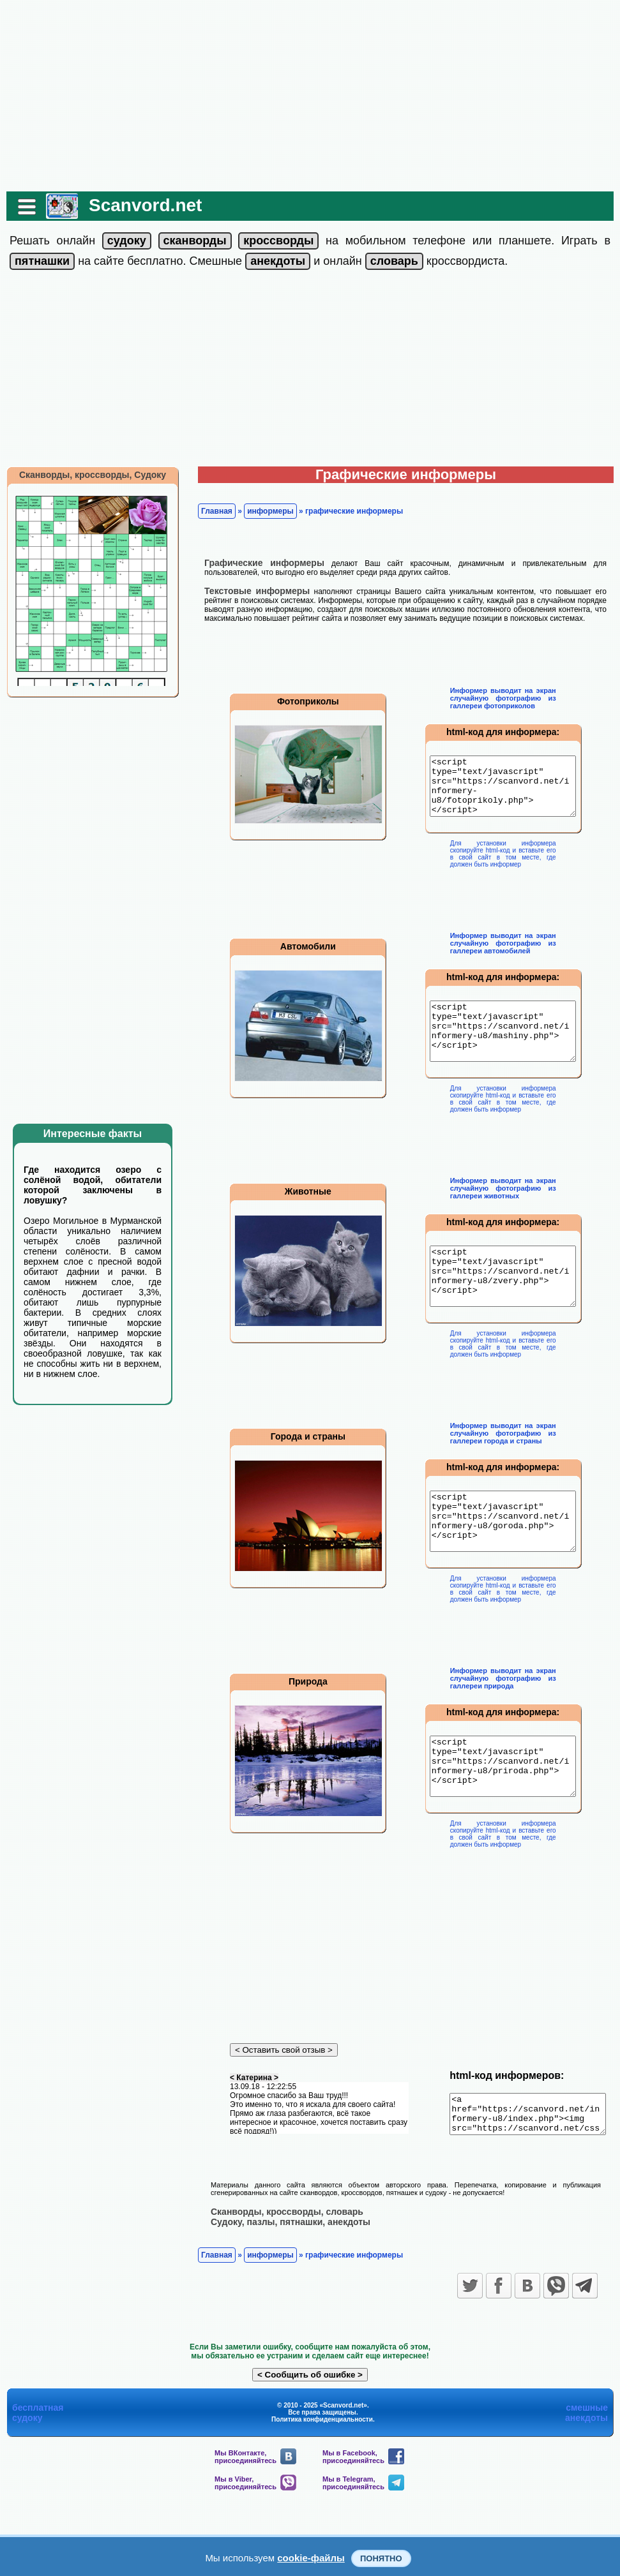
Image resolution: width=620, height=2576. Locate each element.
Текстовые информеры (250, 591)
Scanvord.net (138, 205)
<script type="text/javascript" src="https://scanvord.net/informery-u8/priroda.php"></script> (504, 1818)
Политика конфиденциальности (323, 2483)
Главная (210, 511)
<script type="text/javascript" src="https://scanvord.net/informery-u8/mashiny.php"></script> (504, 1048)
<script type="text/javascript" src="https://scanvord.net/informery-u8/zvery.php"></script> (504, 1305)
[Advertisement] (310, 95)
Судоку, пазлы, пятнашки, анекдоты (284, 2286)
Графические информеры (258, 563)
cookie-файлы (311, 2557)
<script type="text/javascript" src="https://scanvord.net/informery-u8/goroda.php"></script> (504, 1561)
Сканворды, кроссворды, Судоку (86, 475)
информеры (264, 511)
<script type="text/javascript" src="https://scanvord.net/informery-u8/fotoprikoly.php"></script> (504, 792)
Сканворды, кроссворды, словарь (280, 2276)
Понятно (381, 2558)
